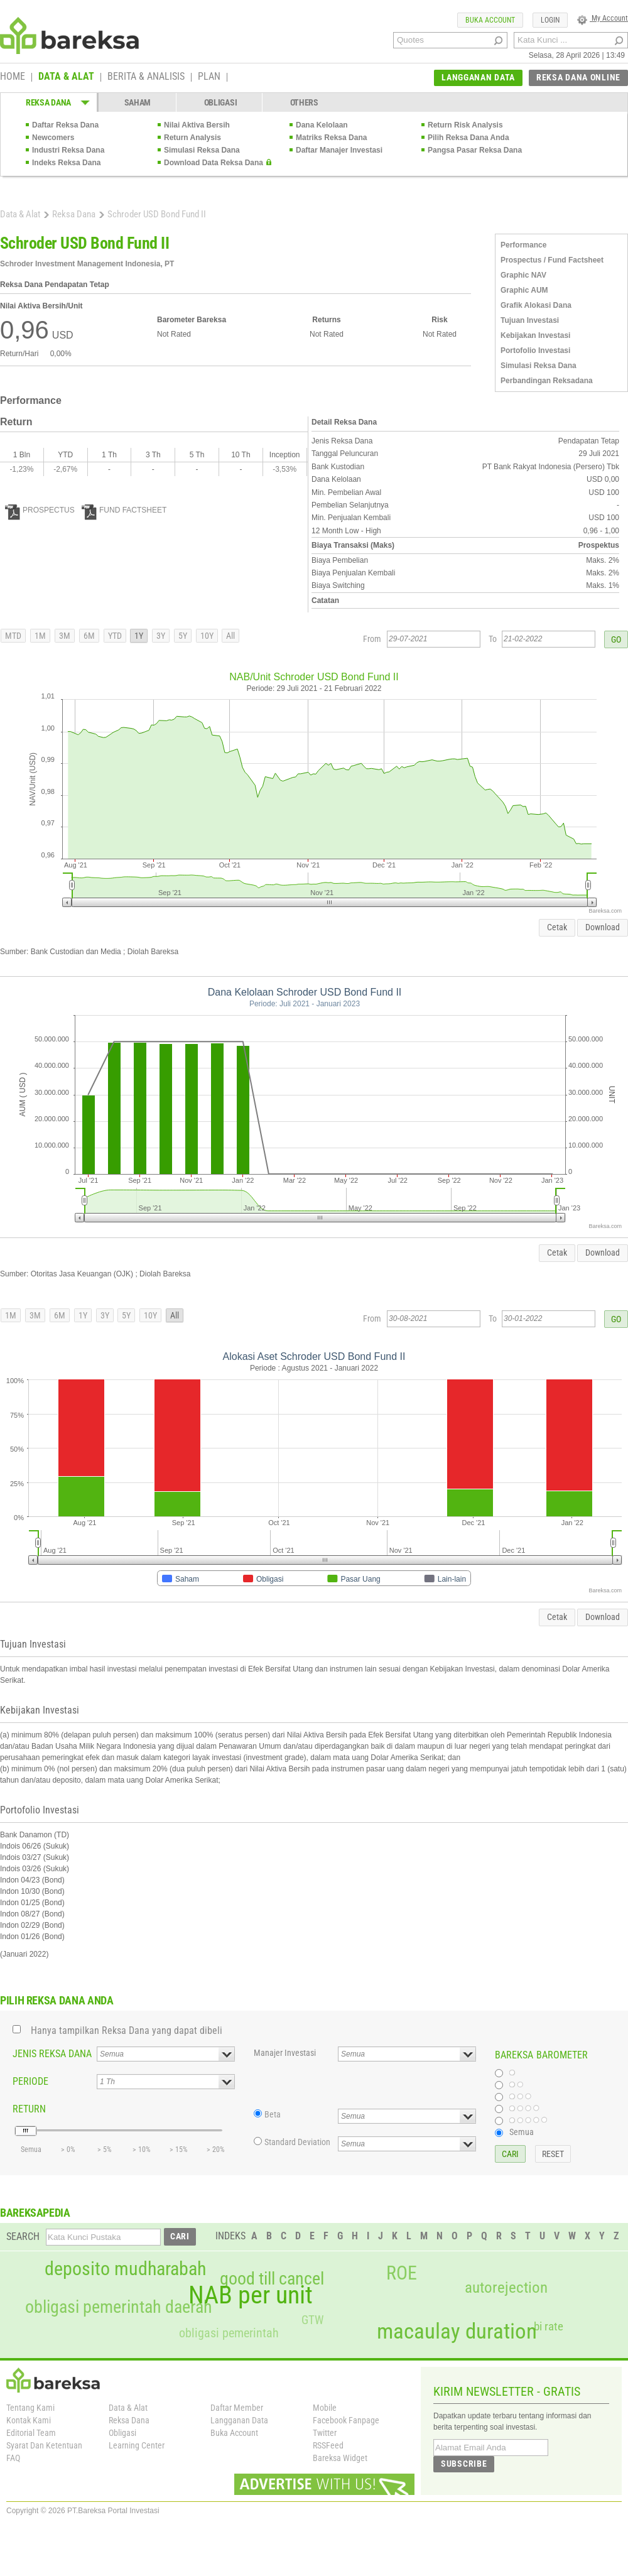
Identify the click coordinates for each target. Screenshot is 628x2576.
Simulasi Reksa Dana (202, 150)
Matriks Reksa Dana (331, 137)
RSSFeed (328, 2445)
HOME (12, 77)
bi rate (548, 2326)
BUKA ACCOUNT (490, 20)
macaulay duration (457, 2331)
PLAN (209, 77)
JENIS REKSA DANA (52, 2054)
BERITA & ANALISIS (146, 77)
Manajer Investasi (285, 2053)
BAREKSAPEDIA (35, 2212)
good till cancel (272, 2279)
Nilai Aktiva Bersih (197, 125)
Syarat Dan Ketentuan (44, 2445)
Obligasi (122, 2433)
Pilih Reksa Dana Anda (468, 137)
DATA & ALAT (66, 77)
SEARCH (23, 2236)
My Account (602, 18)
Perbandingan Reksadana (547, 380)
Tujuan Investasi (530, 320)
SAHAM (137, 102)
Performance (523, 245)
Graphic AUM (524, 290)
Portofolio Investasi (535, 350)
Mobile (325, 2408)
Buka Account (234, 2433)
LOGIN (550, 20)
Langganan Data (239, 2420)
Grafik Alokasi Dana (536, 305)
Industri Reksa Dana (68, 150)
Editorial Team (31, 2433)
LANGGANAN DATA (478, 77)
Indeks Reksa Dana (66, 162)
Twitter (325, 2433)
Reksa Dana (73, 214)
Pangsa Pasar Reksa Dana (475, 150)
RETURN (29, 2109)
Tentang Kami (30, 2408)
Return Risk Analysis (465, 125)
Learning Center (137, 2445)
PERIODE (30, 2081)
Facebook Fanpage (346, 2420)
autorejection (506, 2287)
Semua (521, 2132)
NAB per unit (250, 2295)
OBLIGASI (220, 102)
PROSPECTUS (40, 510)
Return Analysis (192, 137)
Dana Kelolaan (322, 125)
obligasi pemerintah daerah (118, 2307)
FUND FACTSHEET (124, 510)
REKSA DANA (48, 102)
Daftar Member (236, 2408)
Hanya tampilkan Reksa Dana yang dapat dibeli (126, 2030)
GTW (312, 2320)
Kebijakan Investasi (535, 335)
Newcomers (53, 137)
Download (602, 927)
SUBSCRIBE (464, 2464)
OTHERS (304, 102)
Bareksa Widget (340, 2458)
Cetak (557, 927)
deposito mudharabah (125, 2268)
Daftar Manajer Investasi (339, 150)
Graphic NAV (523, 275)
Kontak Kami (28, 2420)
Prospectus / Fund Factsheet (552, 260)
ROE (401, 2273)
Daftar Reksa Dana (65, 125)
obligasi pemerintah (229, 2333)
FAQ (13, 2458)
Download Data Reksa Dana (213, 162)
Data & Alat (20, 214)
